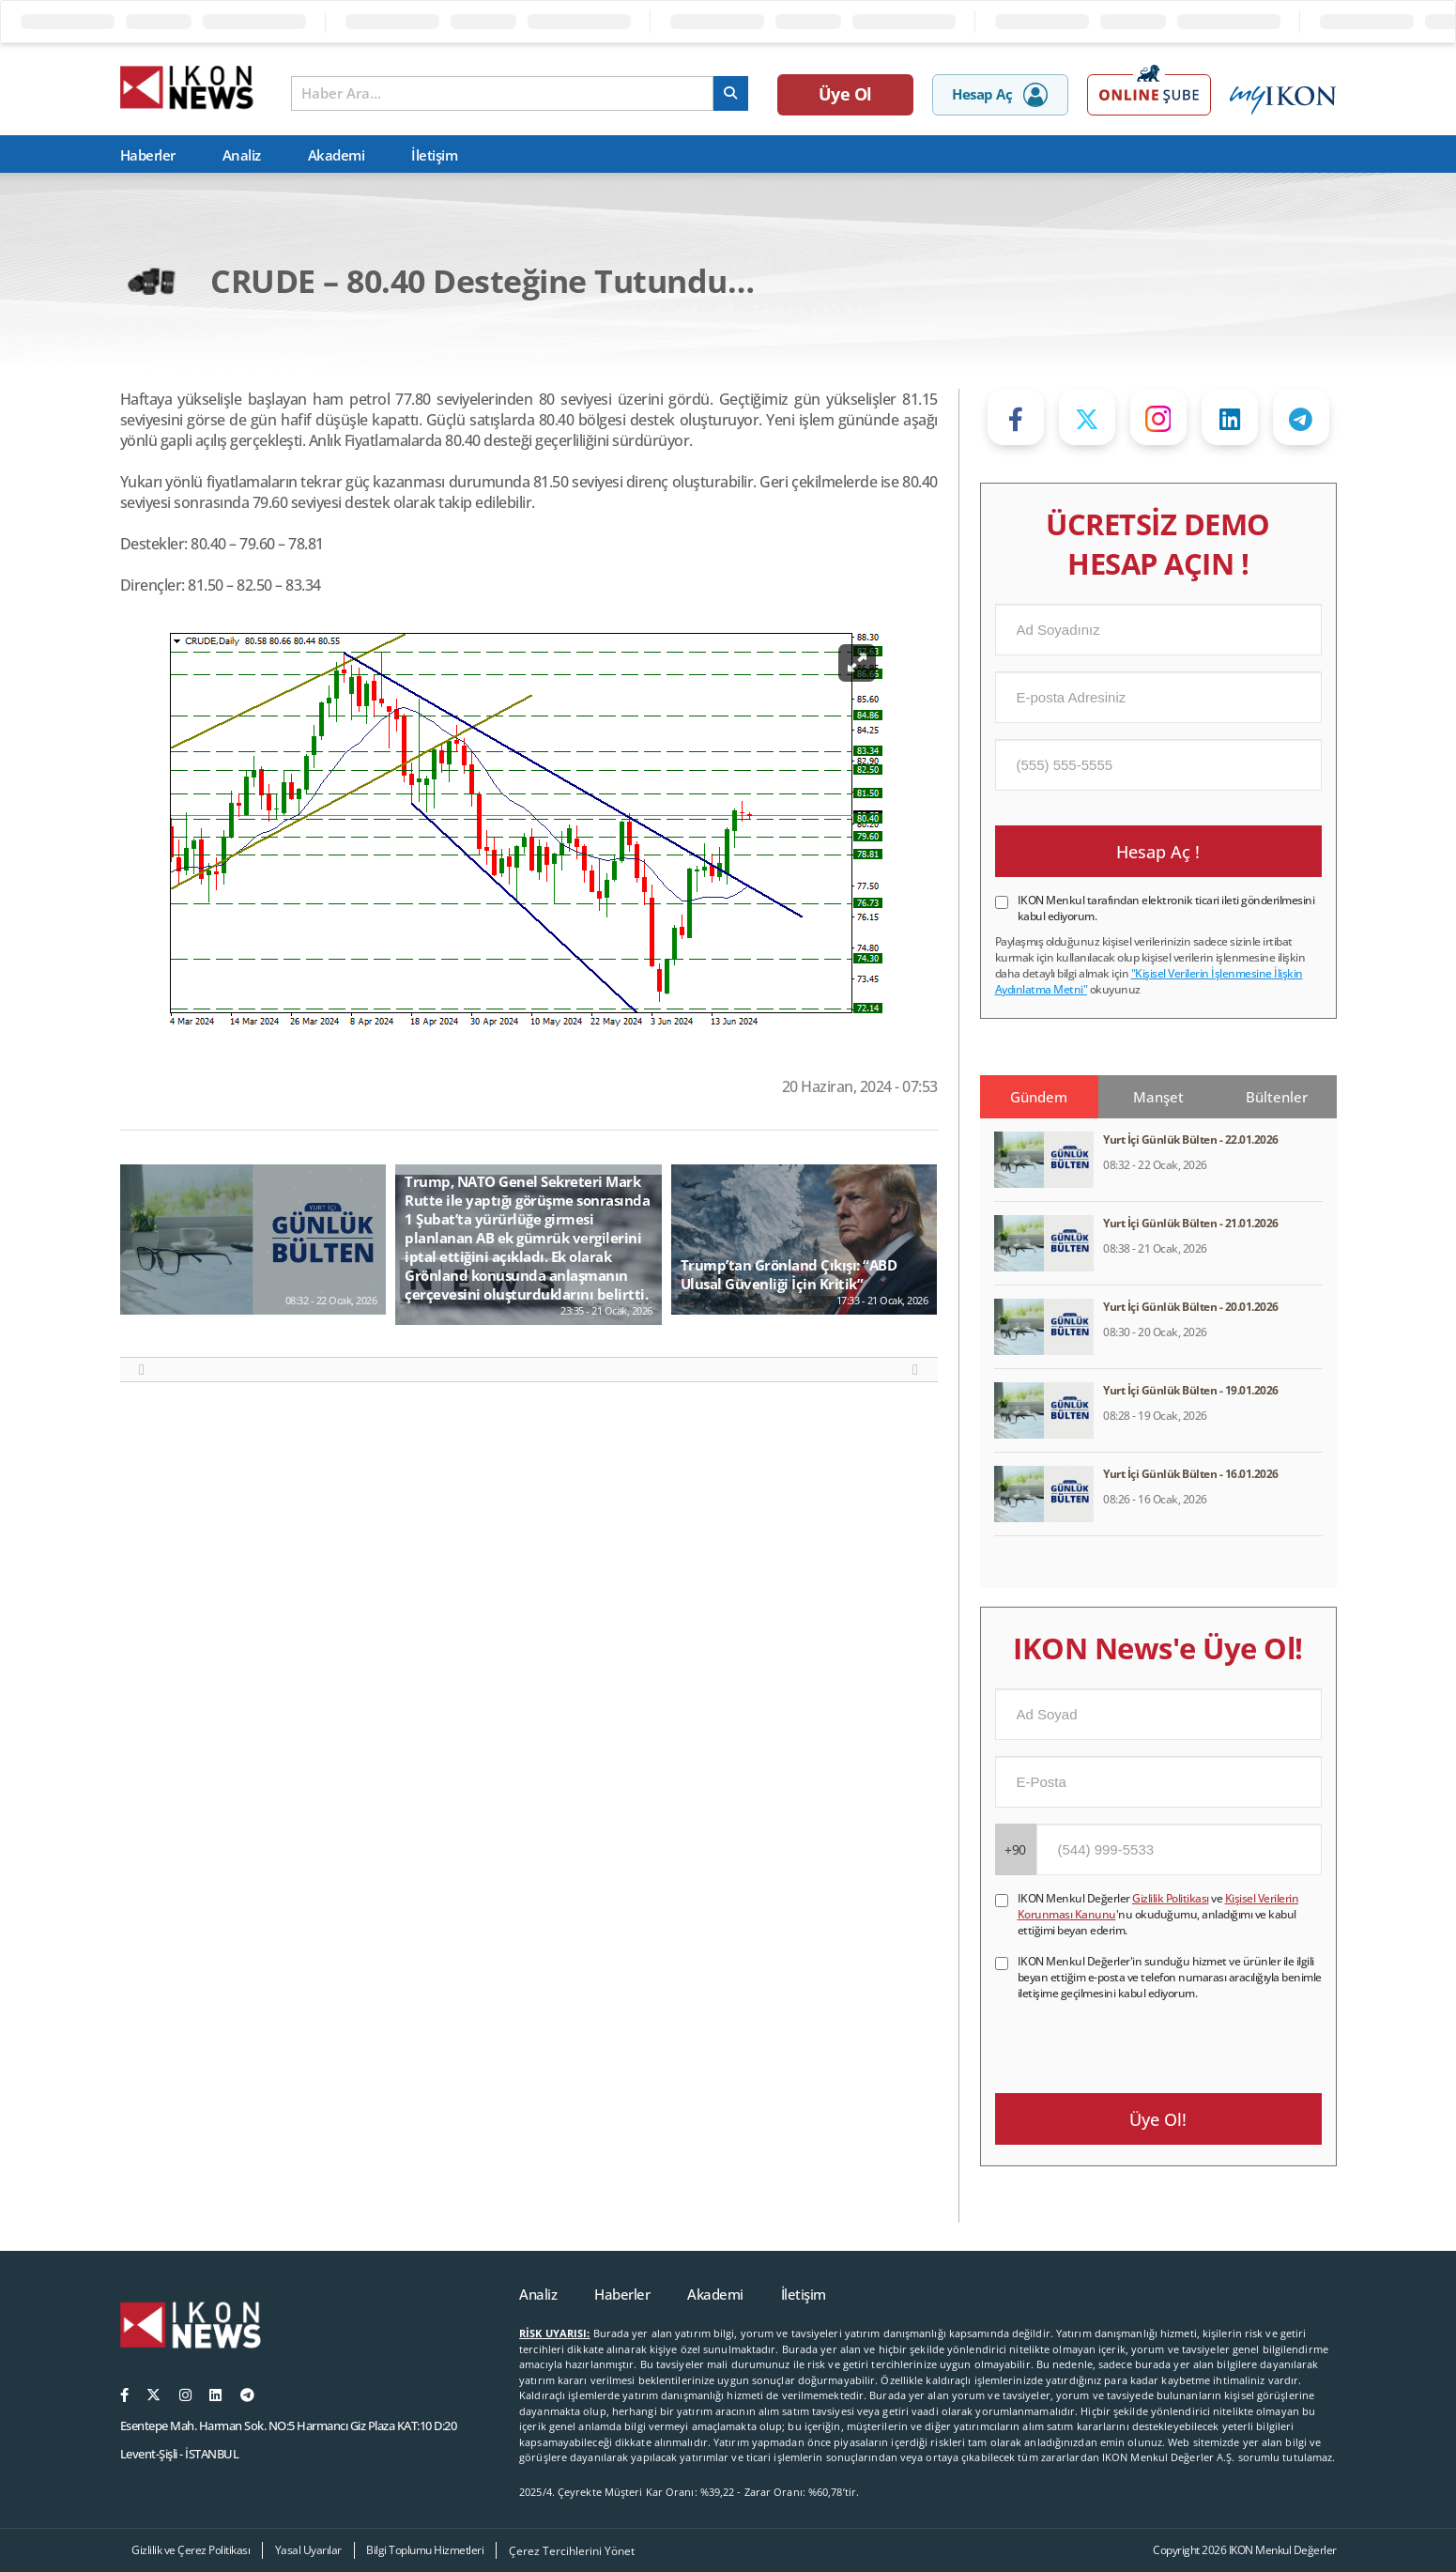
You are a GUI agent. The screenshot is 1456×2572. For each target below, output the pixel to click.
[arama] (730, 93)
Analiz (241, 155)
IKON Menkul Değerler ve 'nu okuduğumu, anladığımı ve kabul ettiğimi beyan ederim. (1158, 1914)
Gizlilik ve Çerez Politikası (190, 2550)
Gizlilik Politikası (1170, 1898)
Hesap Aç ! (1158, 851)
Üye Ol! (1158, 2119)
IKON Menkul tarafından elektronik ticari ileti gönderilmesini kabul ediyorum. (1166, 908)
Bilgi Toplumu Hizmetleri (424, 2550)
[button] (142, 1370)
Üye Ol (845, 94)
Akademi (336, 155)
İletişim (434, 155)
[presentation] (1137, 2037)
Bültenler (1277, 1096)
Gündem (1038, 1096)
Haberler (148, 155)
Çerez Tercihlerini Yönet (572, 2551)
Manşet (1158, 1096)
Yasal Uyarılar (308, 2550)
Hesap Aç (1000, 95)
